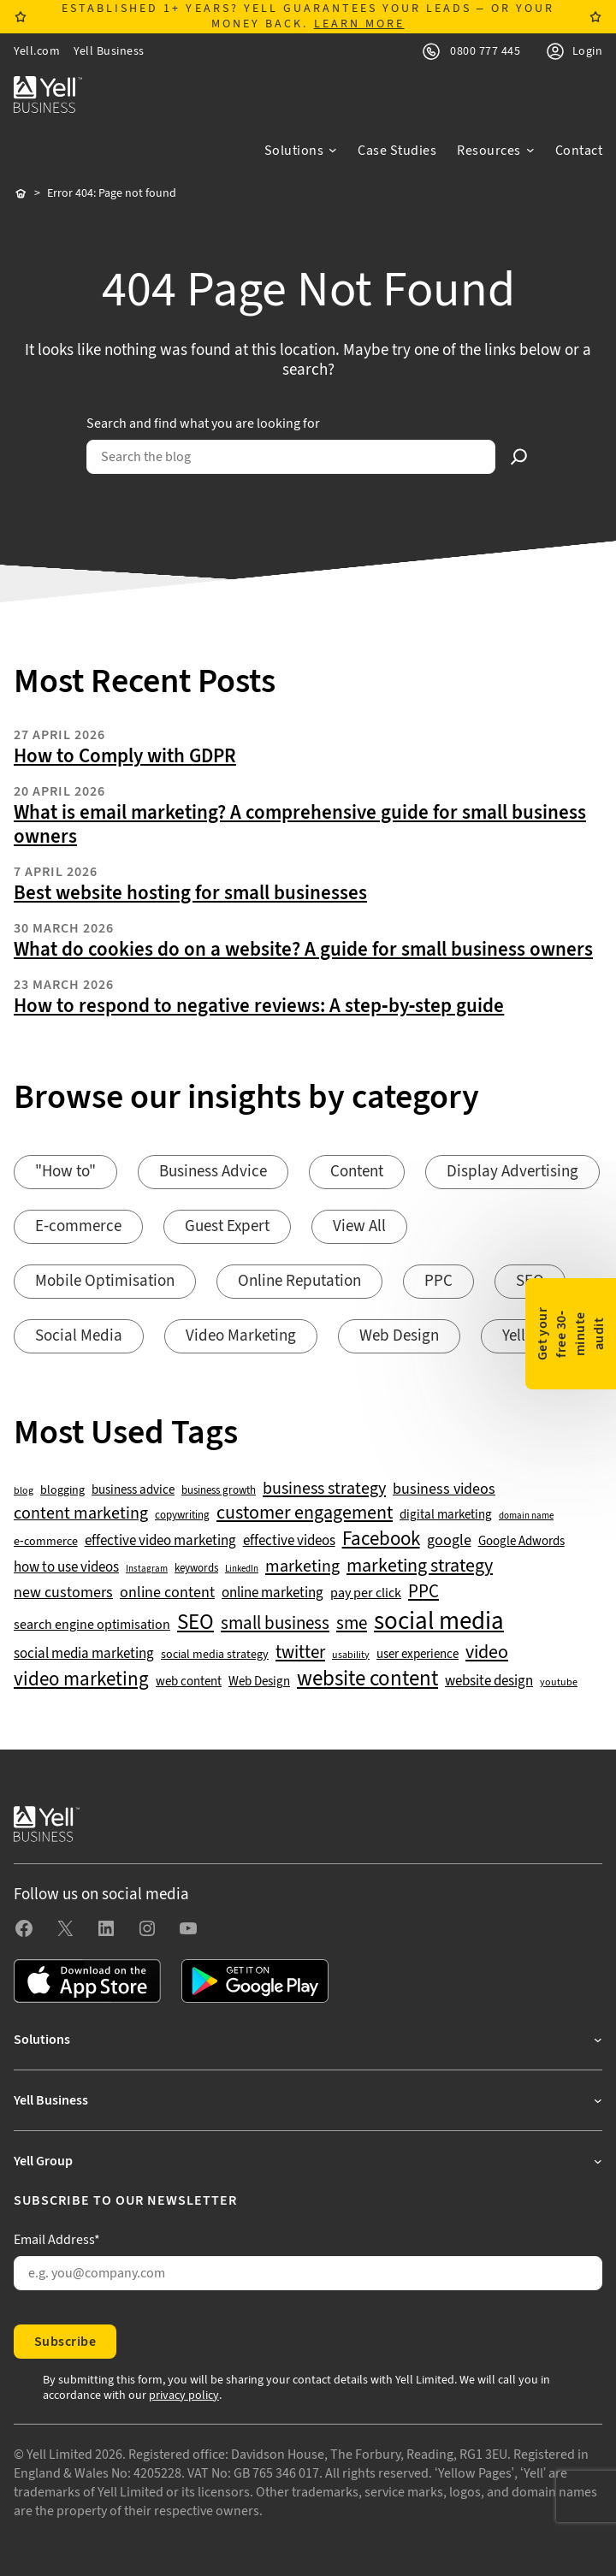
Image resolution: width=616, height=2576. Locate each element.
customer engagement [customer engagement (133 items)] (304, 1513)
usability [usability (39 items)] (351, 1655)
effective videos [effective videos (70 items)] (289, 1541)
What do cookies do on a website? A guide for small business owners (303, 950)
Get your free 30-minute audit (570, 1333)
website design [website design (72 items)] (489, 1681)
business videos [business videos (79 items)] (444, 1489)
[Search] (519, 457)
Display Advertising (512, 1171)
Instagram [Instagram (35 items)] (147, 1569)
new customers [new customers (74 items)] (63, 1593)
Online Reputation (299, 1281)
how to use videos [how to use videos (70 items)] (66, 1568)
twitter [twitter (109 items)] (300, 1653)
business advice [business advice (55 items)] (133, 1490)
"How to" (65, 1171)
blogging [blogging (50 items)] (62, 1490)
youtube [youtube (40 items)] (559, 1682)
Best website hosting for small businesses (190, 893)
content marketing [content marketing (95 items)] (81, 1513)
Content (356, 1171)
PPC (438, 1281)
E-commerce (78, 1226)
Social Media (78, 1335)
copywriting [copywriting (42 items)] (182, 1515)
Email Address (57, 2239)
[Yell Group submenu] (308, 2161)
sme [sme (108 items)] (351, 1624)
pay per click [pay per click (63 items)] (365, 1593)
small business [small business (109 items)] (275, 1624)
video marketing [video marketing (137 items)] (81, 1680)
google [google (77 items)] (449, 1541)
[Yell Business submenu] (308, 2100)
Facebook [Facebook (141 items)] (381, 1539)
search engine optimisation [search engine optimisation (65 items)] (92, 1625)
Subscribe (65, 2341)
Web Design (399, 1335)
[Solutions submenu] (301, 150)
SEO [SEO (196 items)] (195, 1622)
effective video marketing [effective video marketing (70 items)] (160, 1541)
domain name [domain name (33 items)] (526, 1516)
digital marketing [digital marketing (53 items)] (446, 1515)
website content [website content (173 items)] (367, 1679)
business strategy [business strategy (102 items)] (324, 1489)
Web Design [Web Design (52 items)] (259, 1682)
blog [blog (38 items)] (23, 1491)
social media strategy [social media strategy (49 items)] (215, 1655)
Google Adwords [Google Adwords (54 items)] (521, 1541)
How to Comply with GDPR (125, 756)
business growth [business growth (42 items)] (218, 1490)
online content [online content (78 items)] (167, 1593)
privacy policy (184, 2395)
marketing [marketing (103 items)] (302, 1566)
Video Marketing (241, 1335)
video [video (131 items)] (486, 1652)
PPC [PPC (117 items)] (423, 1591)
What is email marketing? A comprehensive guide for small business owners (300, 825)
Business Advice (213, 1171)
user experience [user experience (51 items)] (417, 1654)
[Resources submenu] (496, 150)
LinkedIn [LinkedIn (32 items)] (241, 1569)
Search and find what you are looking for (203, 423)
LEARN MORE (359, 24)
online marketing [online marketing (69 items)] (272, 1593)
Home (20, 194)
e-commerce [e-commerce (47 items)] (46, 1541)
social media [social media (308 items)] (439, 1621)
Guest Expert (227, 1226)
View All (359, 1226)
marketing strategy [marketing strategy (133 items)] (419, 1566)
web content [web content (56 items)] (189, 1682)
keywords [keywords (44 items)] (196, 1568)
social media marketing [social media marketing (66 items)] (84, 1654)
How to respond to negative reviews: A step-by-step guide (259, 1006)
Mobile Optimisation (105, 1281)
